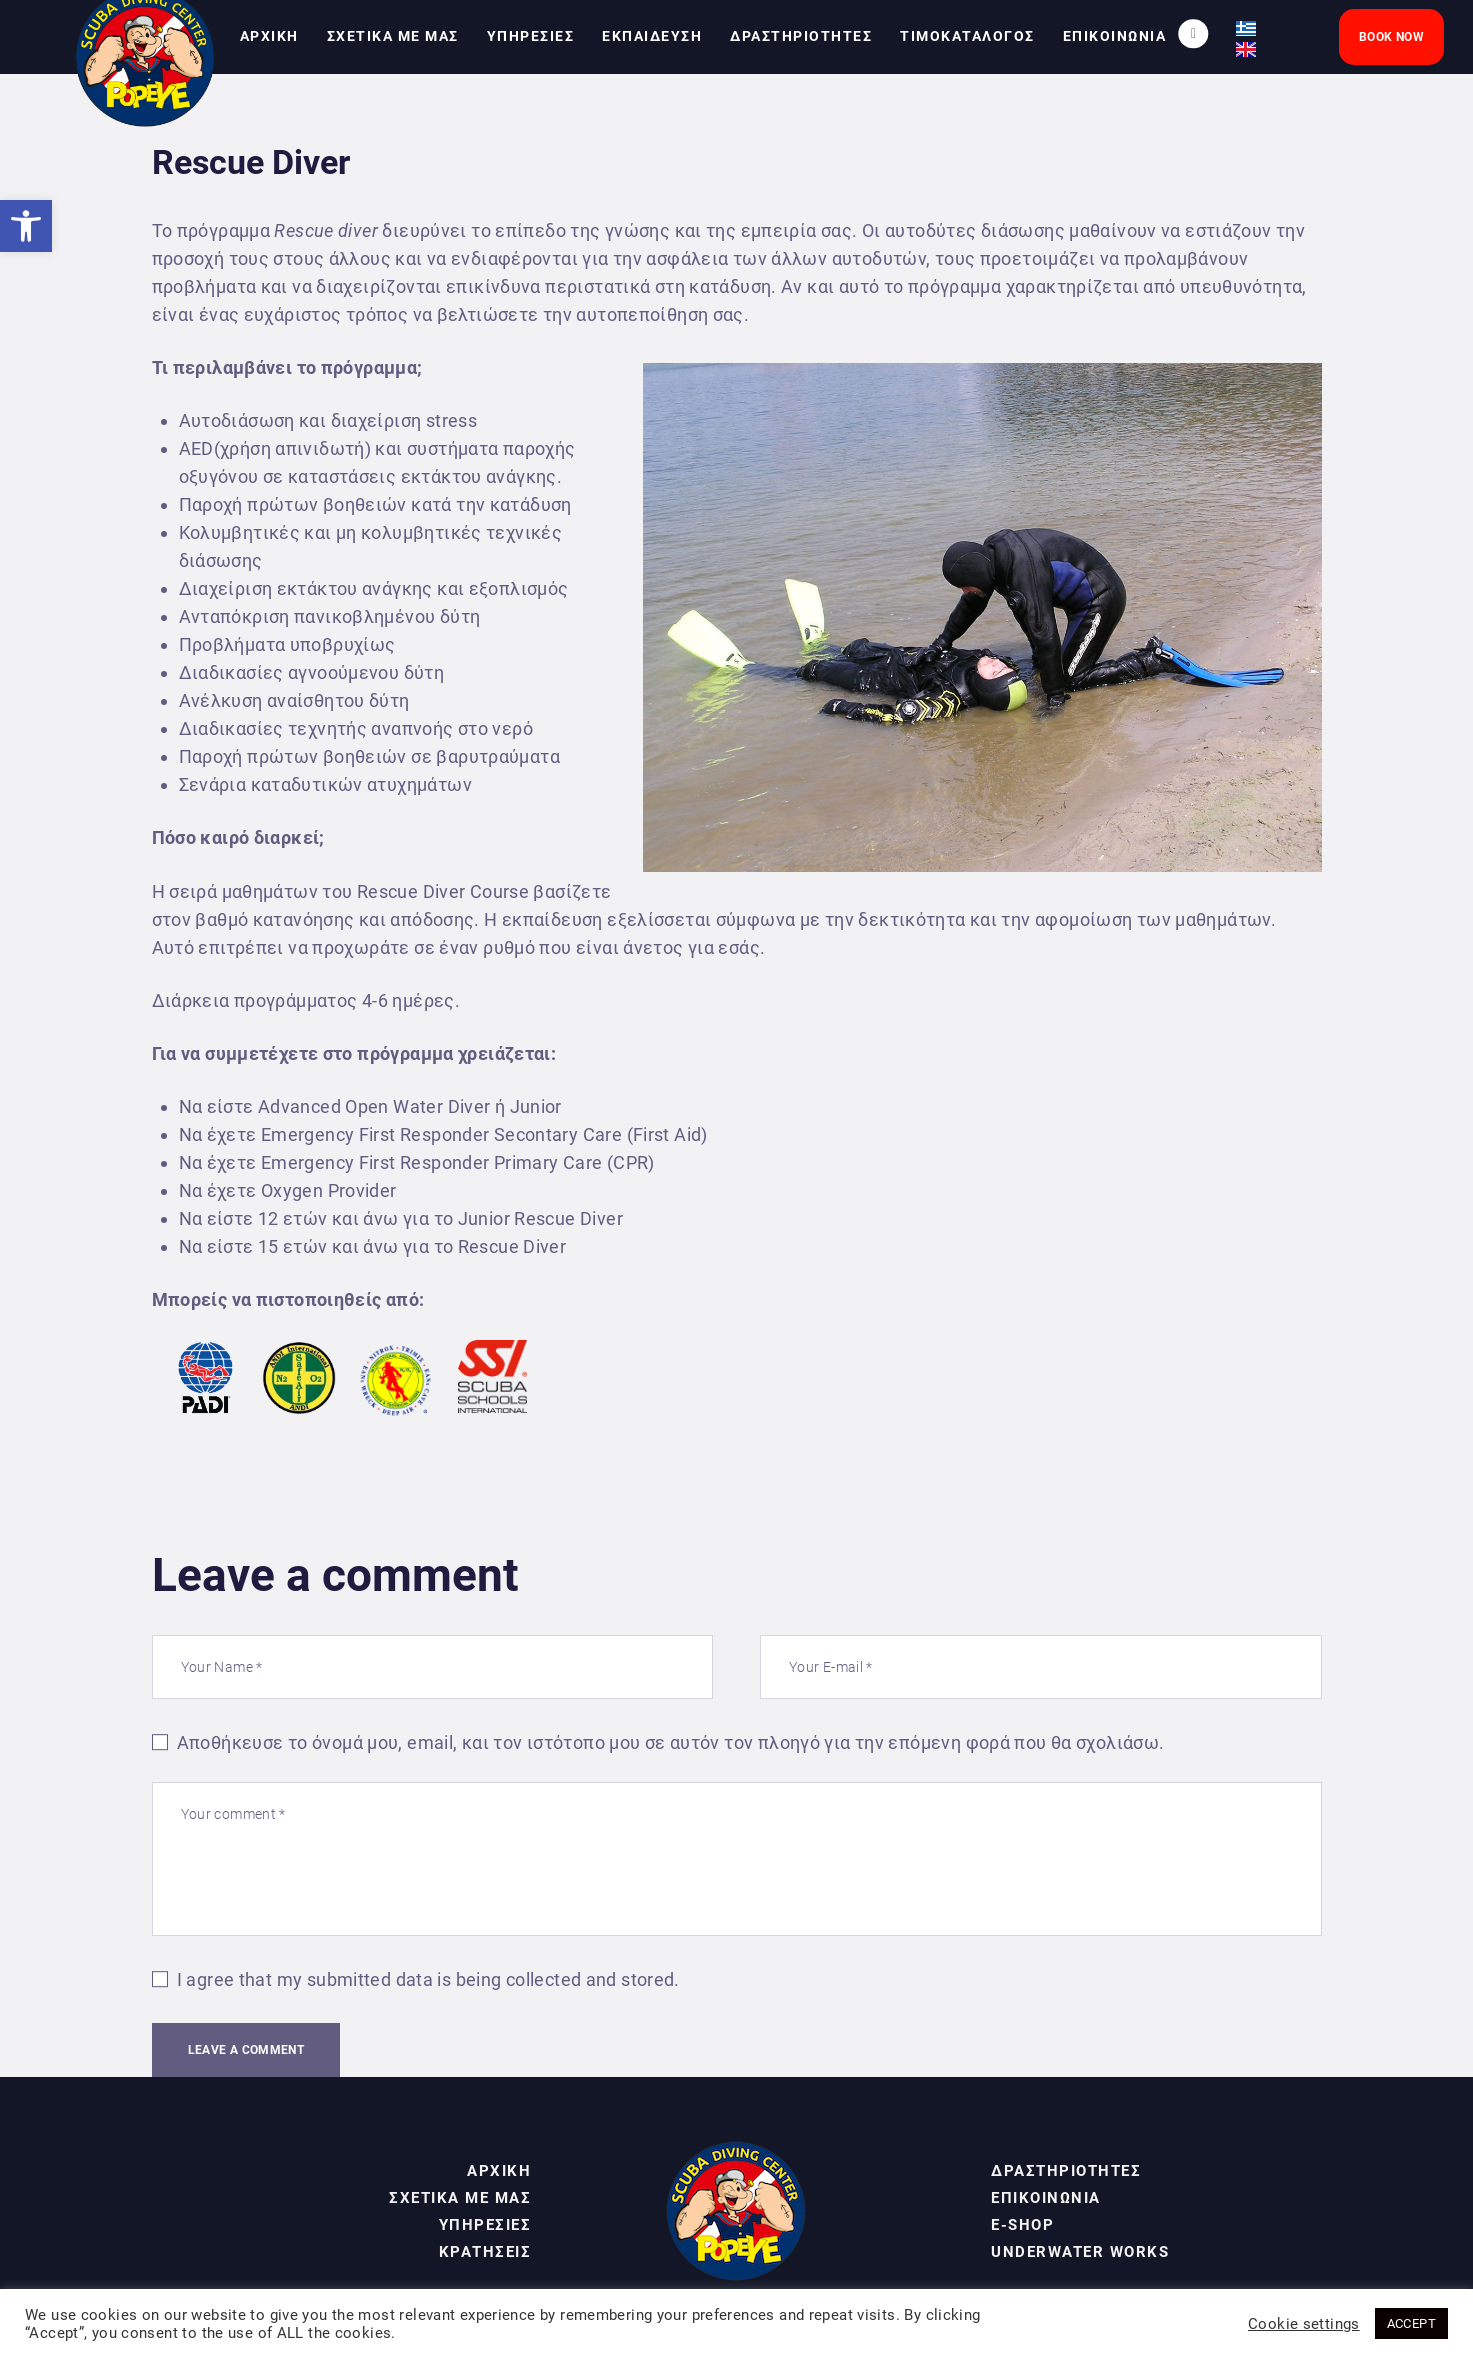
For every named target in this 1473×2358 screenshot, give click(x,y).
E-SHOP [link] (1022, 2225)
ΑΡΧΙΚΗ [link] (499, 2171)
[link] (26, 226)
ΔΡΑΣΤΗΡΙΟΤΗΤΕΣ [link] (1066, 2171)
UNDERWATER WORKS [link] (1080, 2252)
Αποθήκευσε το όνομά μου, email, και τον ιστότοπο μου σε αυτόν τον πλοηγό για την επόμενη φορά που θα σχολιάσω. (671, 1742)
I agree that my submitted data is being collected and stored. (428, 1979)
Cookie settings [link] (1304, 2324)
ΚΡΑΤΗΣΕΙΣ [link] (485, 2252)
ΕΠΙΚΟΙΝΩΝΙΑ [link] (1046, 2198)
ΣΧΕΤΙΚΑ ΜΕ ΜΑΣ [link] (460, 2198)
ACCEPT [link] (1411, 2323)
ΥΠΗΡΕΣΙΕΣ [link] (485, 2225)
